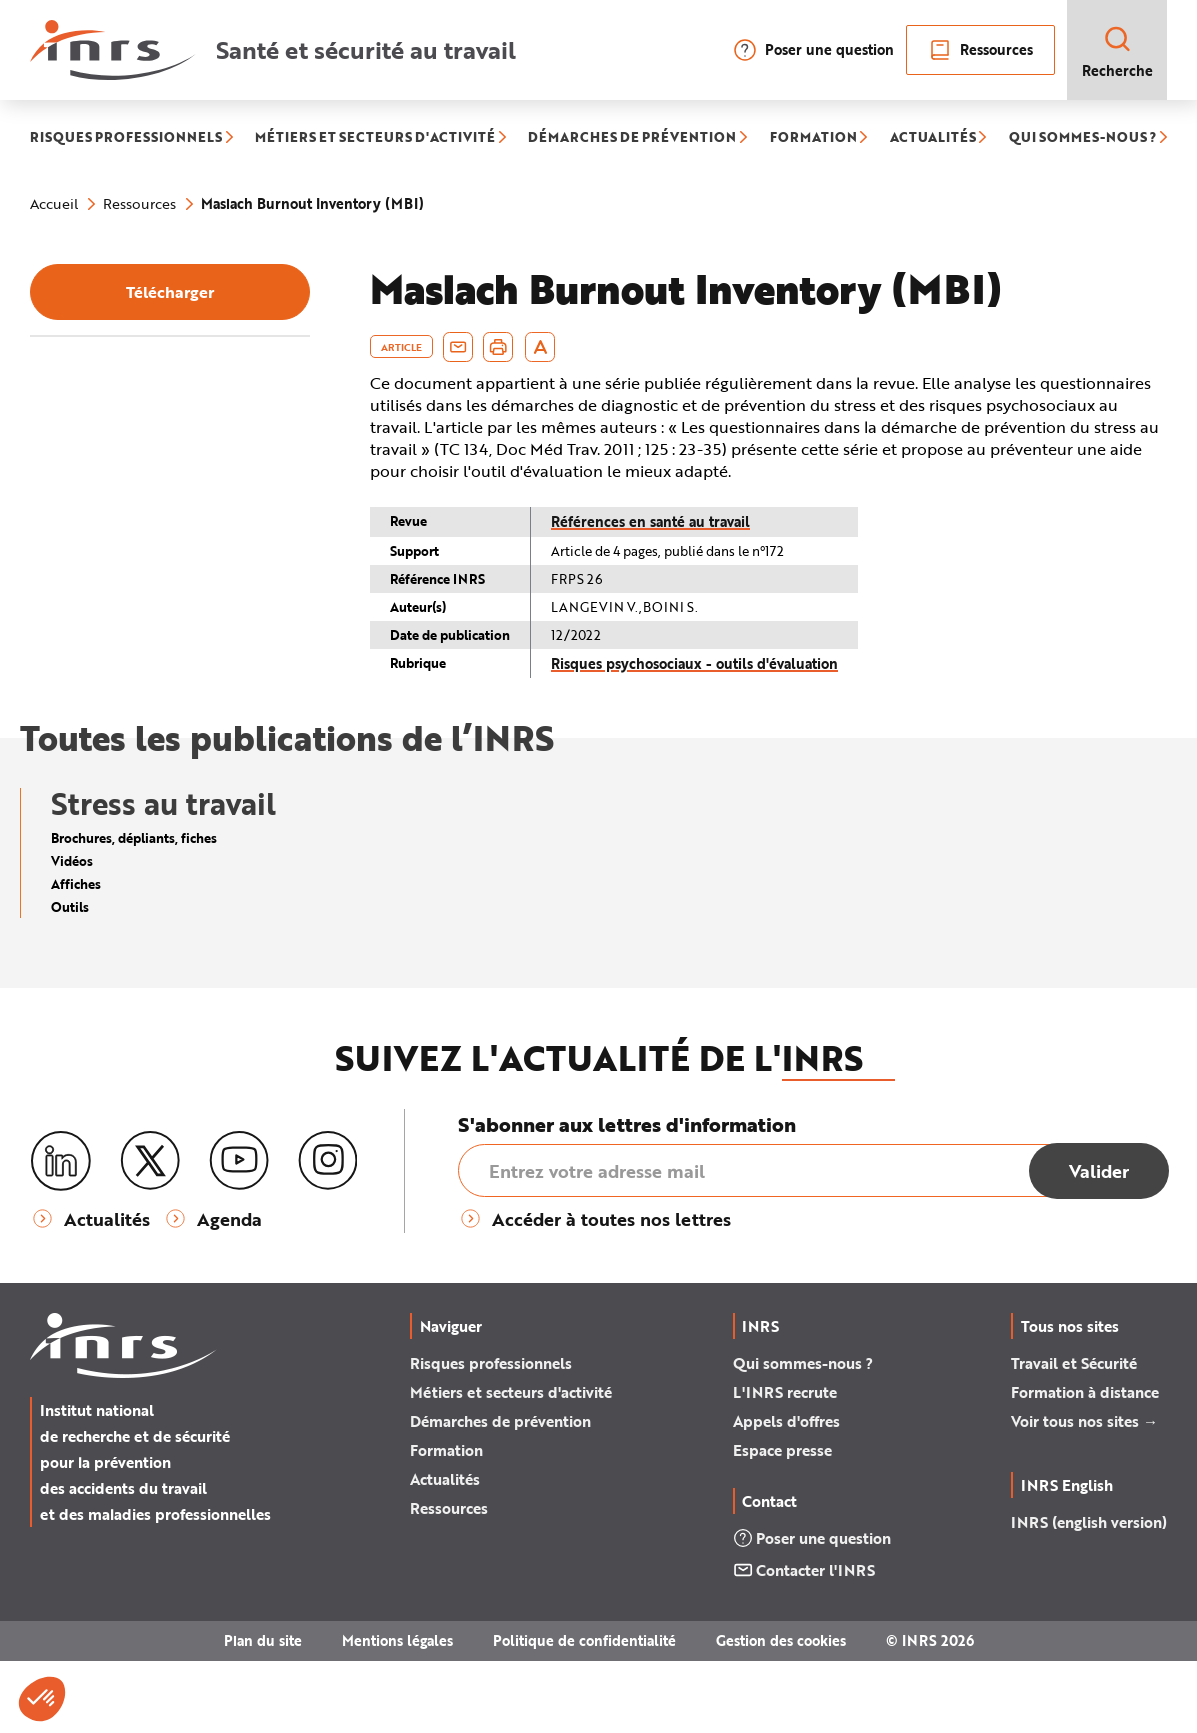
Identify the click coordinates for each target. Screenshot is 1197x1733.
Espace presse (782, 1522)
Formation (446, 1522)
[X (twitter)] (150, 1233)
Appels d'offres (786, 1493)
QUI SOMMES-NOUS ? (1082, 138)
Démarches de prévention (500, 1493)
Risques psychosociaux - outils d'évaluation (694, 663)
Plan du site (263, 1712)
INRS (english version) (1089, 1594)
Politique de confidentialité (584, 1712)
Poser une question (813, 50)
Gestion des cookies (781, 1712)
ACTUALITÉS (933, 138)
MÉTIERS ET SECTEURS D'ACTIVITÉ (375, 138)
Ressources (980, 50)
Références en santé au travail (650, 521)
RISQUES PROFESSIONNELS (126, 138)
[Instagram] (328, 1233)
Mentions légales (397, 1712)
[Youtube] (239, 1233)
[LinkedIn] (61, 1233)
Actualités (445, 1551)
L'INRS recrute (785, 1464)
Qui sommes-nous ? (803, 1435)
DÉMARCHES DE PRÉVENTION (632, 138)
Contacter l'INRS (804, 1642)
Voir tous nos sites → (1084, 1493)
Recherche (1117, 51)
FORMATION (813, 138)
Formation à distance (1085, 1464)
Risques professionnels (491, 1435)
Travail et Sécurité (1074, 1435)
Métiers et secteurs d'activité (511, 1464)
